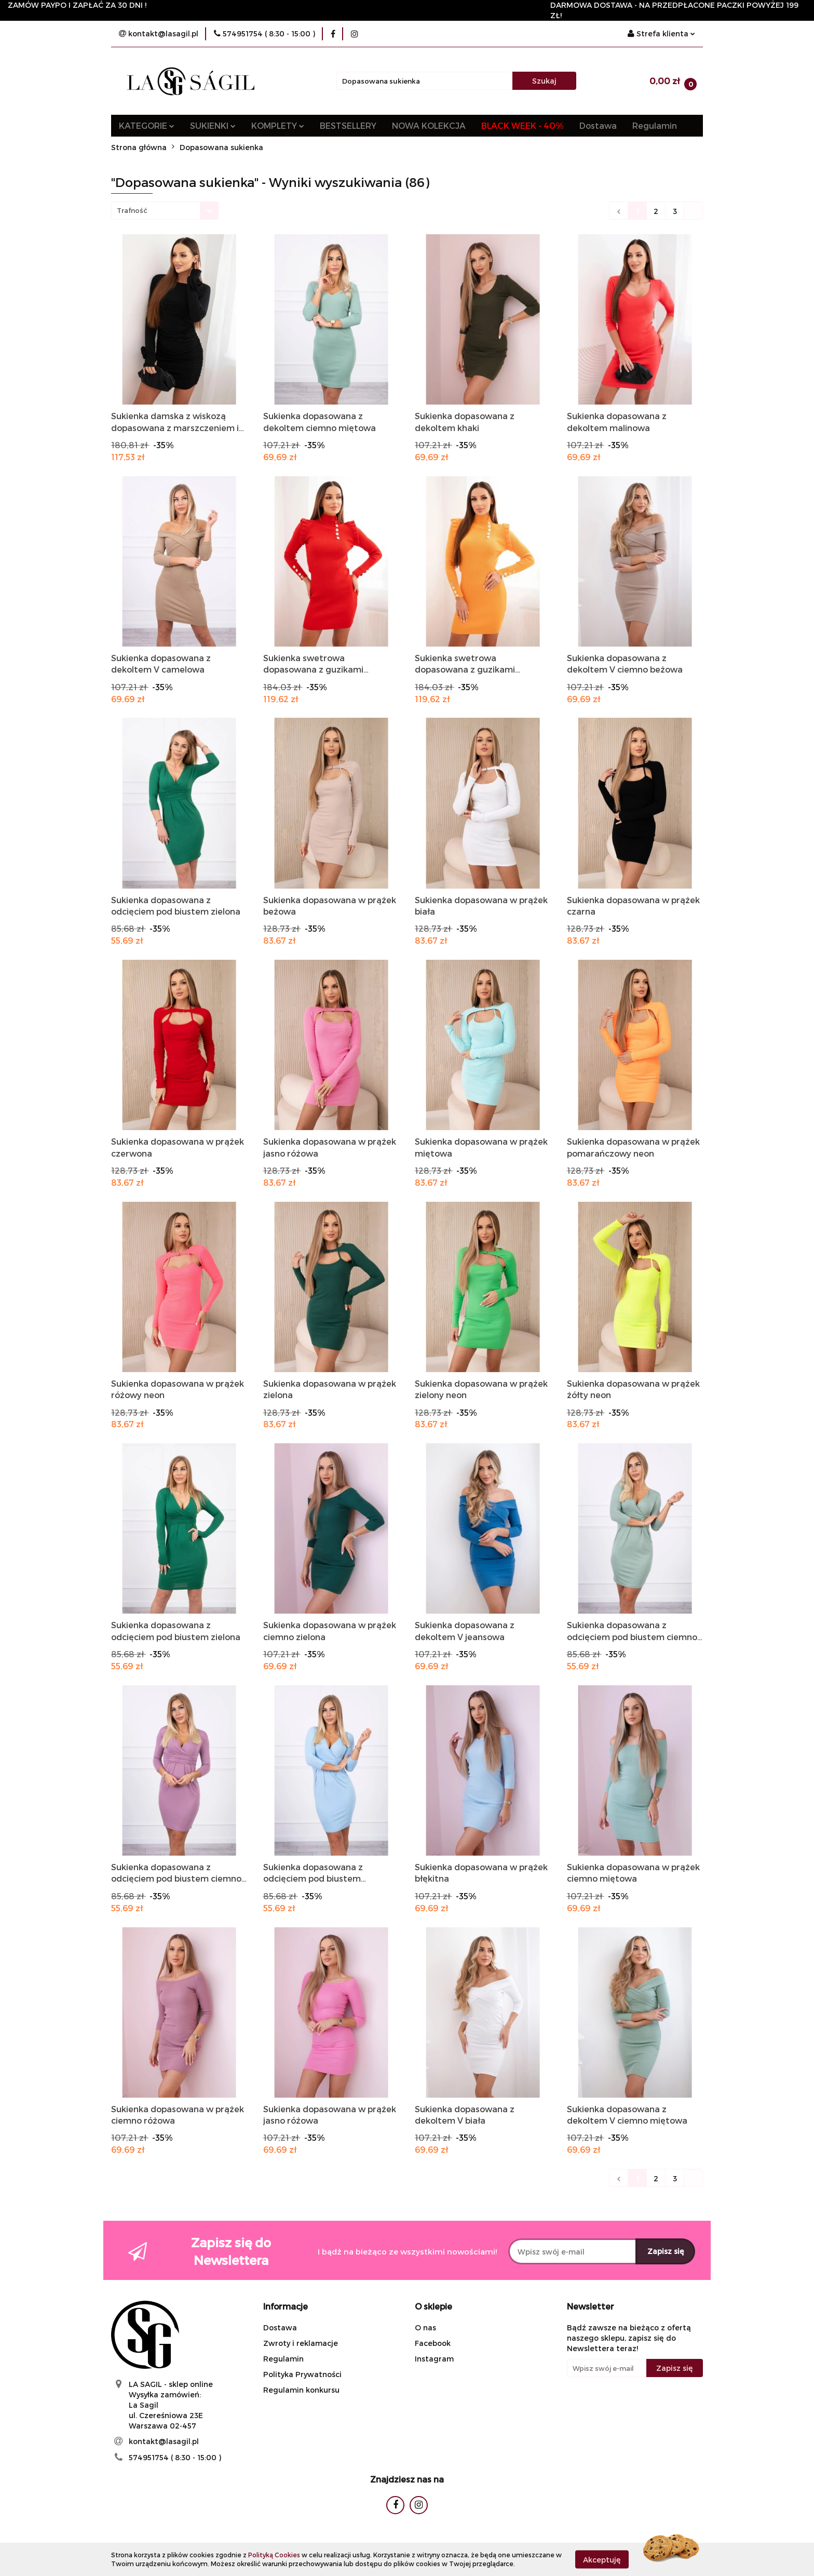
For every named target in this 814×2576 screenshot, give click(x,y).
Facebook (433, 2343)
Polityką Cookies (274, 2554)
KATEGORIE (146, 125)
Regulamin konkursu (301, 2389)
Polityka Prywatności (302, 2374)
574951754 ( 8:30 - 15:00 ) (175, 2457)
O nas (425, 2327)
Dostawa (598, 125)
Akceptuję (602, 2559)
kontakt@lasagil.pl (164, 2441)
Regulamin (654, 125)
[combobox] (165, 211)
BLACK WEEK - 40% (522, 125)
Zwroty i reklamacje (300, 2343)
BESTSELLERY (348, 125)
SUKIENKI (213, 125)
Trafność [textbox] (132, 210)
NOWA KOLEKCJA (429, 125)
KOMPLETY (277, 125)
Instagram (434, 2358)
